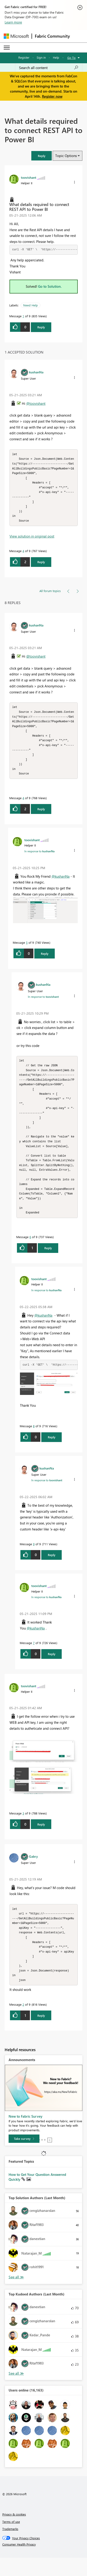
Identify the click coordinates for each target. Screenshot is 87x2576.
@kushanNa (61, 883)
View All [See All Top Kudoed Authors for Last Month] (16, 2391)
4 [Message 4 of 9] (23, 554)
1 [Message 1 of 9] (23, 316)
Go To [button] (71, 58)
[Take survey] (24, 2157)
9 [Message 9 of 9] (34, 1558)
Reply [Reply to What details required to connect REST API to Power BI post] (41, 327)
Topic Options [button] (66, 155)
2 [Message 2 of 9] (23, 2023)
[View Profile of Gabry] (33, 1871)
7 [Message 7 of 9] (34, 1657)
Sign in (41, 57)
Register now (52, 96)
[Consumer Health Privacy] (43, 2562)
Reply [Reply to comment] (41, 565)
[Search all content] (48, 67)
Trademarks (10, 2547)
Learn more (13, 22)
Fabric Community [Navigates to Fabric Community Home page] (52, 36)
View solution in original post (32, 539)
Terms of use (11, 2540)
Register (23, 57)
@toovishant (35, 403)
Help (56, 57)
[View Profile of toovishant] (28, 177)
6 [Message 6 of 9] (30, 1251)
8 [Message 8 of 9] (34, 1440)
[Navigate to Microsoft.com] (16, 36)
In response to (39, 858)
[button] (41, 155)
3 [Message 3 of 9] (23, 1828)
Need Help (30, 305)
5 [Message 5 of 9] (27, 949)
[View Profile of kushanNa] (36, 372)
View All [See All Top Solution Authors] (16, 2295)
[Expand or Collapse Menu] (6, 47)
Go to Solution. (50, 286)
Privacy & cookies (14, 2532)
